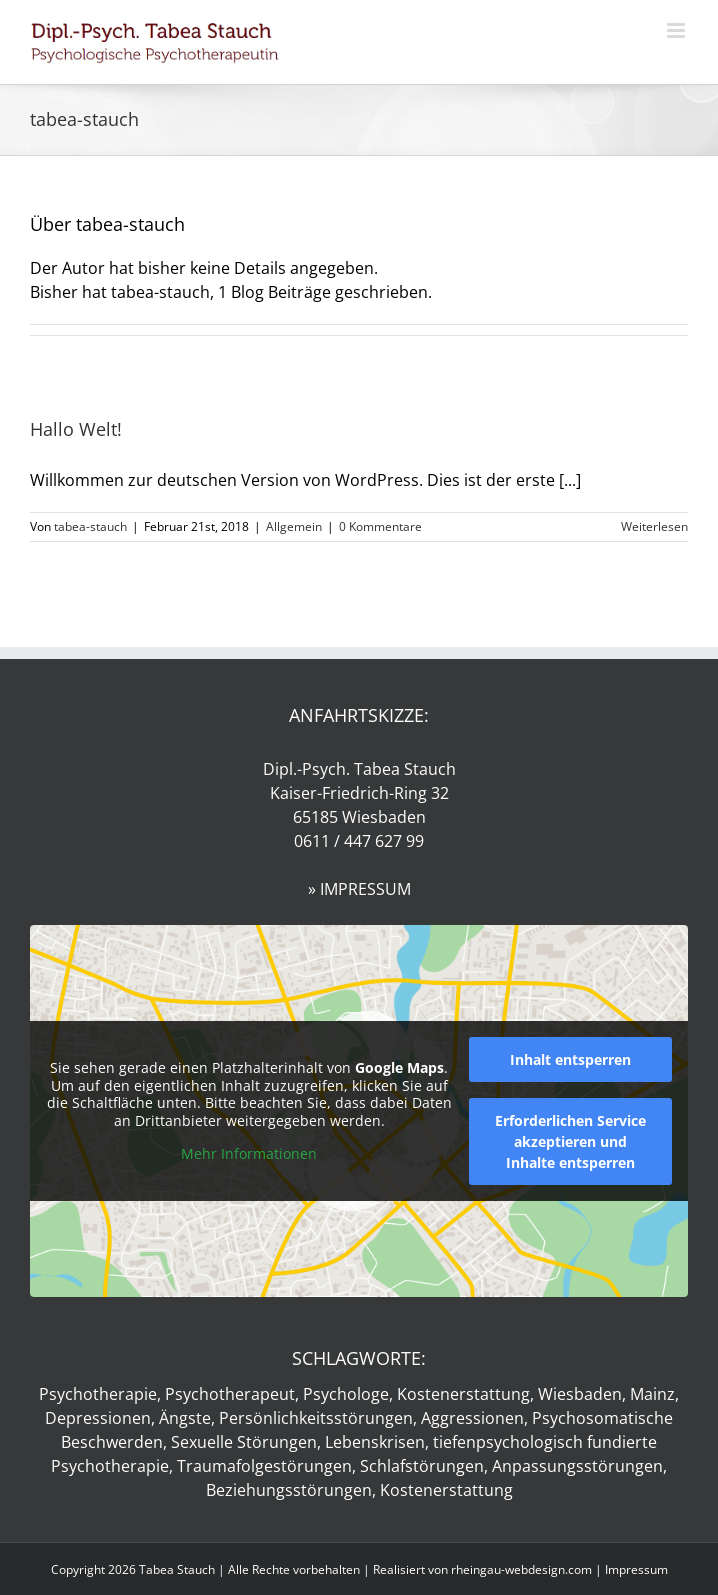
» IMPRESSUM (359, 889)
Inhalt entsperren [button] (570, 1059)
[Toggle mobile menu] (677, 30)
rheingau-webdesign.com (521, 1569)
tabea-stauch (90, 526)
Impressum (636, 1569)
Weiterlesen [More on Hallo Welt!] (654, 526)
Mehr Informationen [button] (249, 1154)
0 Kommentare (380, 526)
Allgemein (294, 526)
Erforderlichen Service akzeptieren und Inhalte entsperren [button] (570, 1141)
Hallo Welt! (76, 429)
